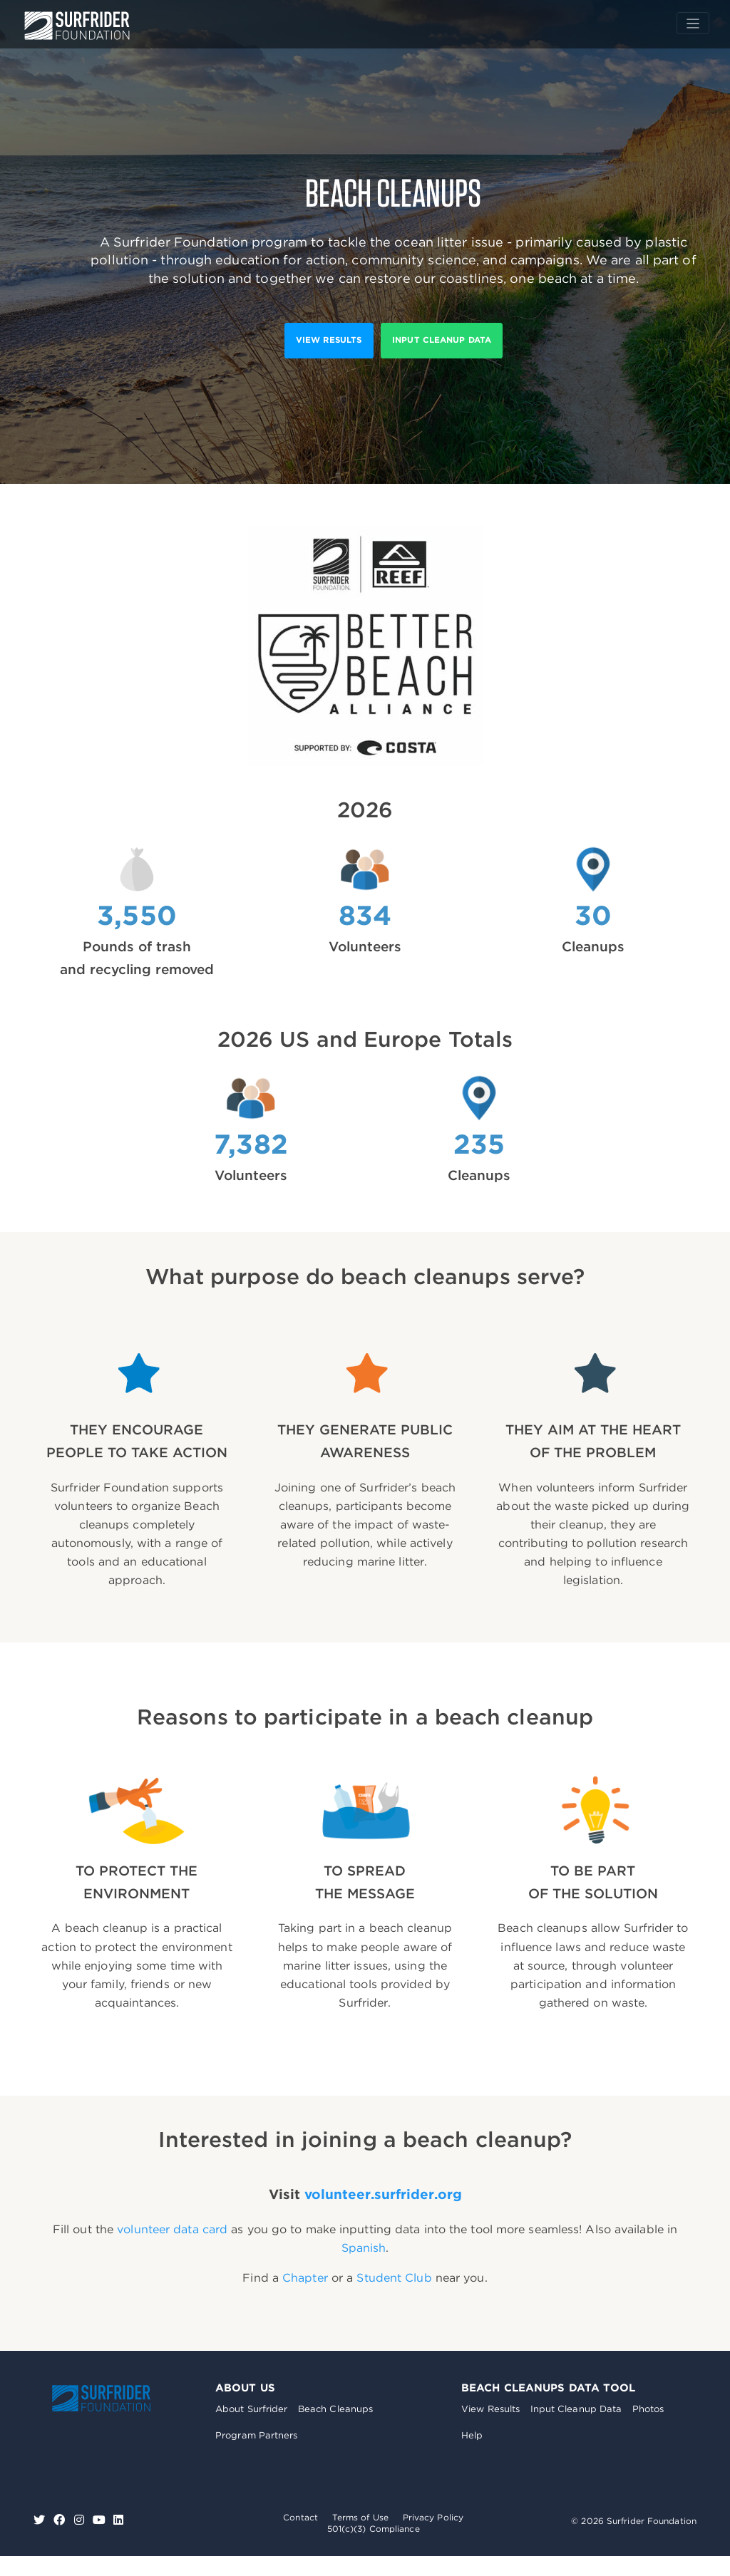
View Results (490, 2409)
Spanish (363, 2248)
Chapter (305, 2278)
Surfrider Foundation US (77, 25)
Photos (648, 2409)
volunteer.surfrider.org (383, 2194)
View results (328, 340)
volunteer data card (172, 2229)
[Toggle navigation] (693, 23)
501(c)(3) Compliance (373, 2528)
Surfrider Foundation (101, 2398)
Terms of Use (360, 2517)
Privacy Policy (433, 2517)
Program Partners (256, 2435)
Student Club (393, 2278)
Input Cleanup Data (441, 340)
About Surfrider (251, 2409)
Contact (300, 2517)
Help (472, 2435)
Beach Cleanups (335, 2409)
